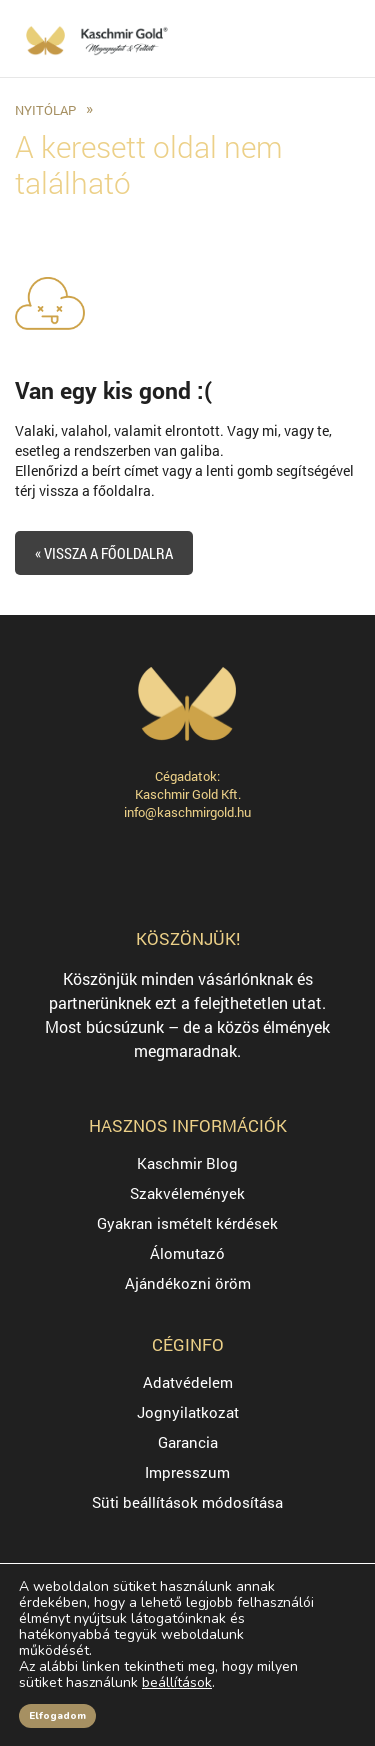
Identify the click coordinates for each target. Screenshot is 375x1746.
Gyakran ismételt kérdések (187, 1223)
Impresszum (187, 1472)
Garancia (188, 1442)
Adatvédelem (188, 1382)
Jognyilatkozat (188, 1412)
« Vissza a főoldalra (104, 553)
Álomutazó (187, 1253)
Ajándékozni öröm (188, 1283)
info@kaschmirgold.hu (187, 812)
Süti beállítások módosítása (187, 1502)
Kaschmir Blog (187, 1163)
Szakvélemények (187, 1193)
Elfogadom (57, 1716)
